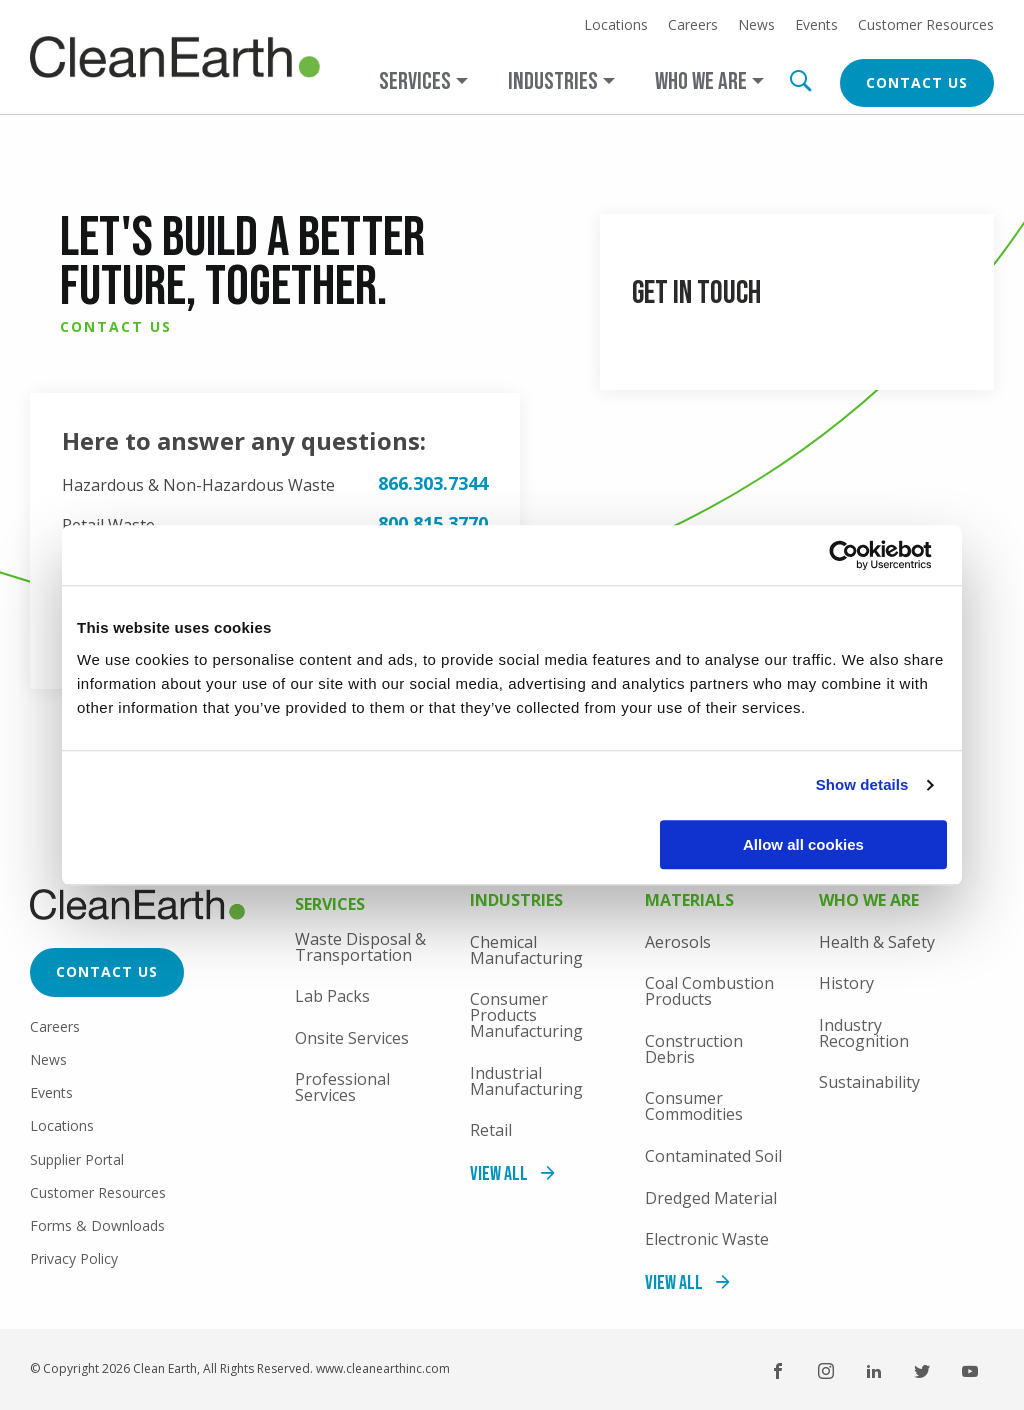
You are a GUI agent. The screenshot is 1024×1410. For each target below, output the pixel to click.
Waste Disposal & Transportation (360, 947)
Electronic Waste (707, 1239)
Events (816, 25)
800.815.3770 (433, 523)
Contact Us (917, 82)
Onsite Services (352, 1038)
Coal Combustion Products (709, 991)
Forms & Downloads (97, 1225)
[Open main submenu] (423, 81)
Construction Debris (694, 1049)
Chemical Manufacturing (526, 950)
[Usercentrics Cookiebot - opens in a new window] (859, 555)
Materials (689, 901)
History (846, 983)
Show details (862, 784)
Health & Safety (877, 942)
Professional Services (342, 1087)
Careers (693, 25)
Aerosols (678, 942)
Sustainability (869, 1082)
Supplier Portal (77, 1159)
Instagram (826, 1371)
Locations (616, 25)
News (756, 25)
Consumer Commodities (694, 1106)
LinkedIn (874, 1371)
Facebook (778, 1371)
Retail (491, 1130)
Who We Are (869, 901)
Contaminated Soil (713, 1156)
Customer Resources (926, 25)
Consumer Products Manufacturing (526, 1015)
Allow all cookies (803, 844)
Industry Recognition (864, 1033)
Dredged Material (711, 1198)
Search (800, 81)
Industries (516, 901)
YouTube (970, 1371)
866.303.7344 (433, 483)
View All (499, 1174)
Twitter (922, 1371)
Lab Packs (332, 996)
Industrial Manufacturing (526, 1081)
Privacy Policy (74, 1258)
